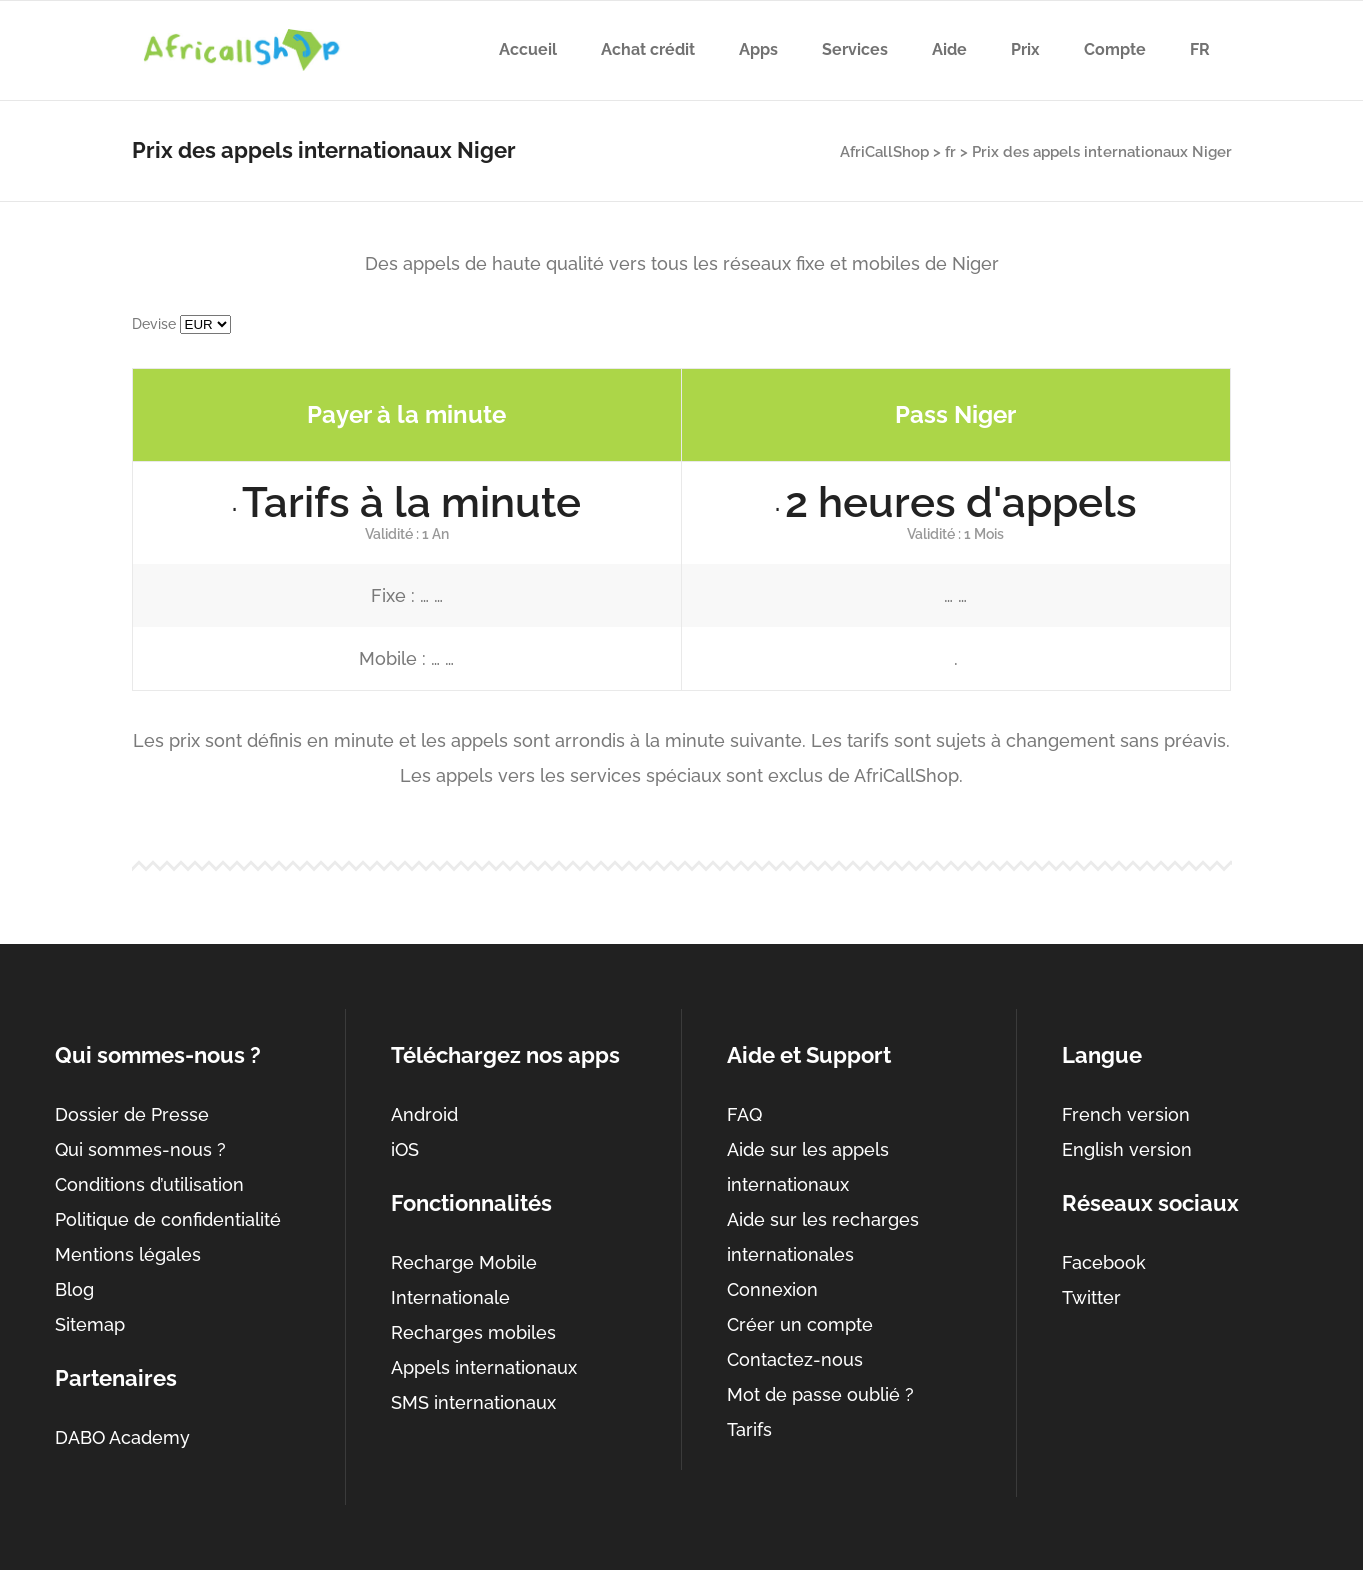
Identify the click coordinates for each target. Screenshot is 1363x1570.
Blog (74, 1289)
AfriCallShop (884, 152)
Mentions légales (128, 1254)
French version (1126, 1114)
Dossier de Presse (132, 1114)
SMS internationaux (473, 1402)
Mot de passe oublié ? (820, 1394)
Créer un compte (800, 1324)
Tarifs (749, 1429)
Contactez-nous (795, 1359)
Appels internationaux (484, 1367)
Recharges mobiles (473, 1332)
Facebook (1104, 1262)
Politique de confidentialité (168, 1219)
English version (1127, 1149)
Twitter (1091, 1297)
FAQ (744, 1114)
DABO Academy (122, 1437)
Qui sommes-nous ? (140, 1149)
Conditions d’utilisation (149, 1184)
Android (424, 1114)
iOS (405, 1149)
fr (950, 152)
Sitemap (90, 1324)
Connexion (772, 1289)
